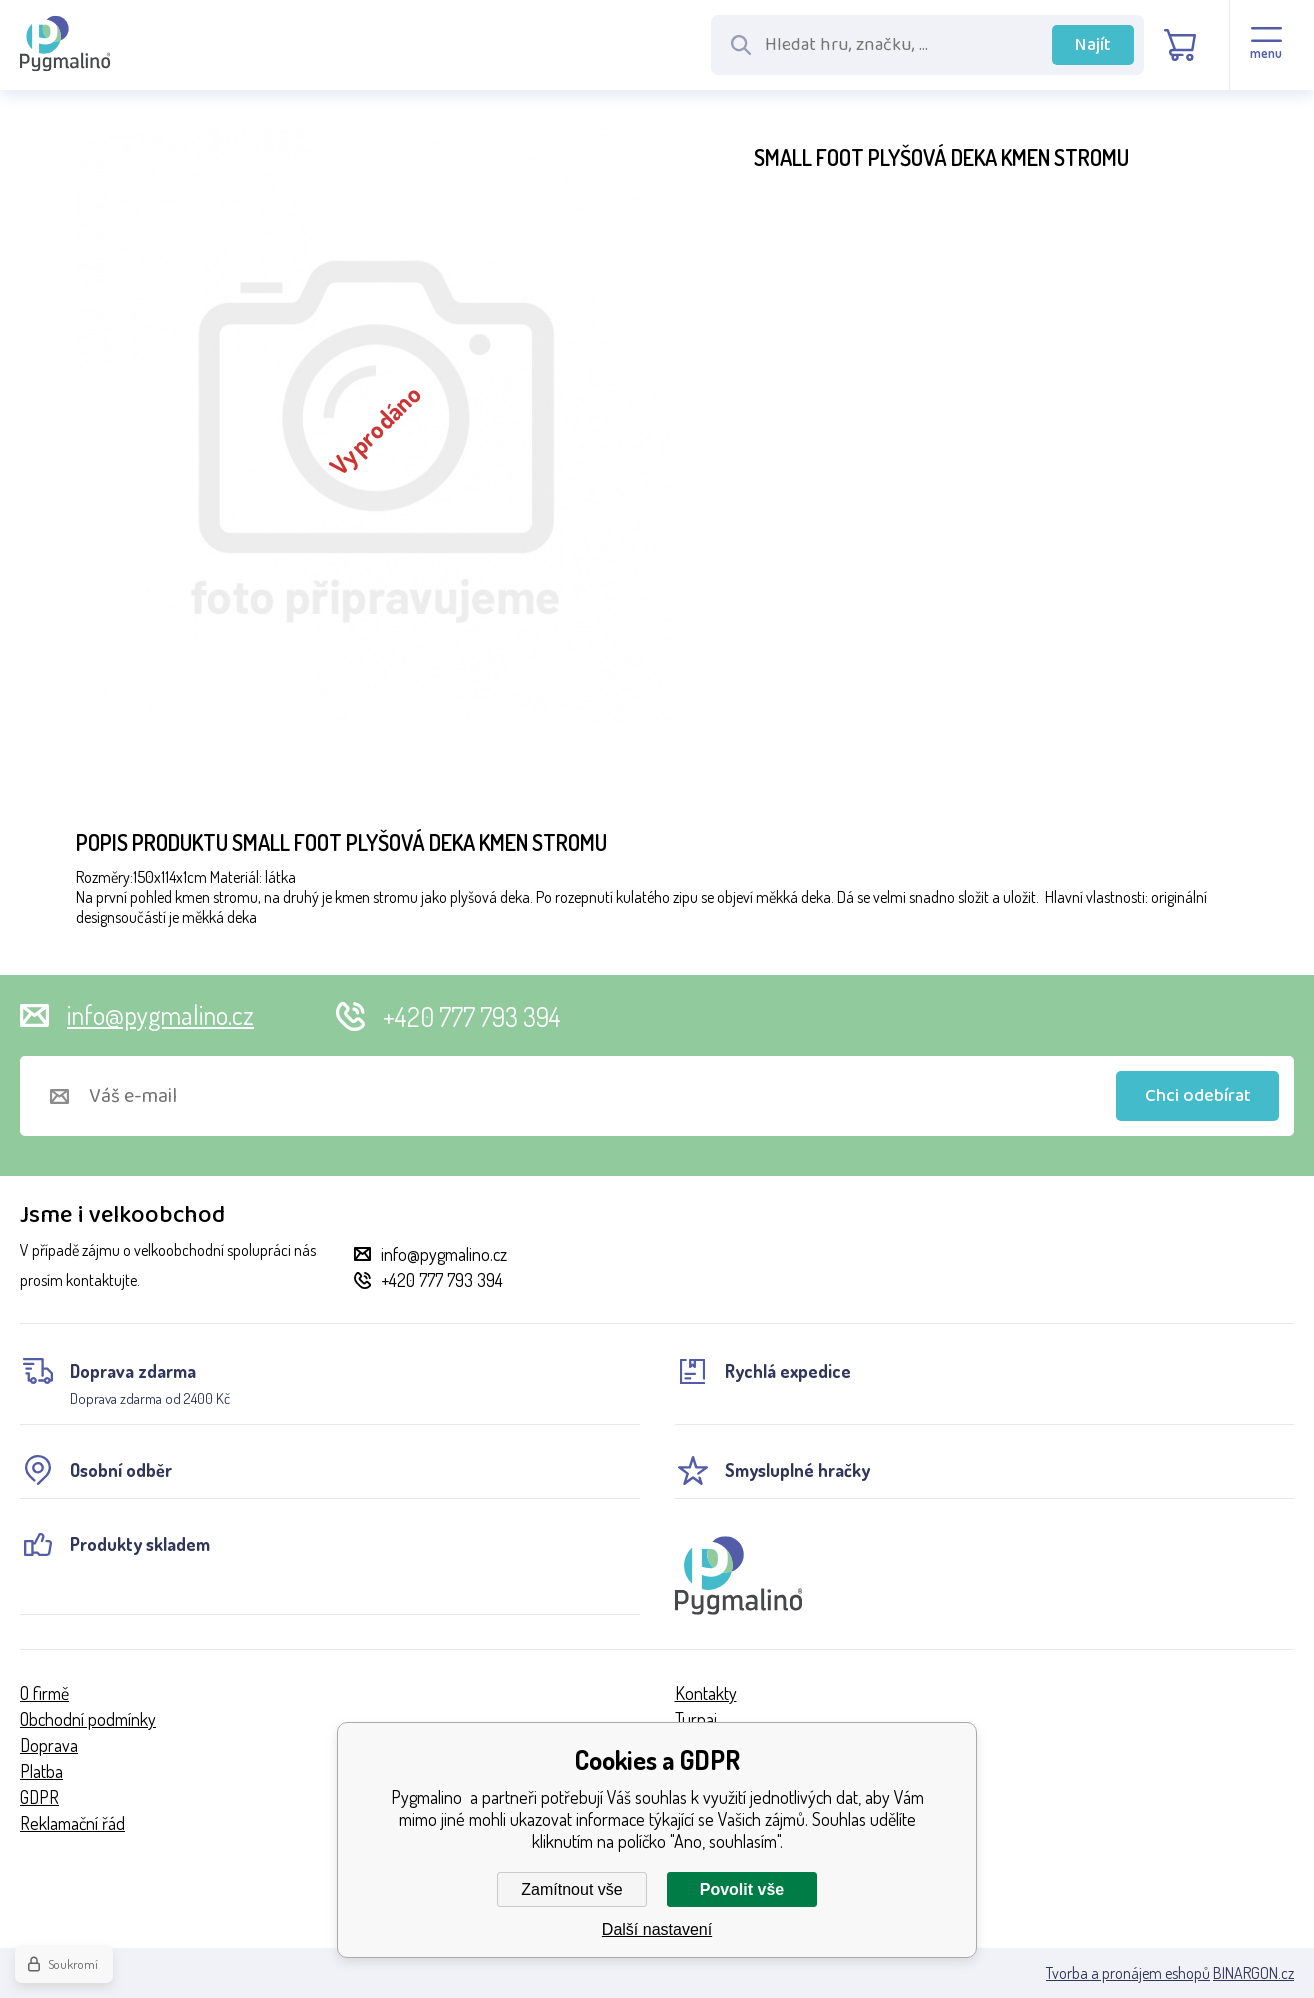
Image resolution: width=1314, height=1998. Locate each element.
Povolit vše (742, 1889)
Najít (1093, 45)
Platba (41, 1771)
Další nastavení (657, 1929)
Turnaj (696, 1719)
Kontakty (706, 1693)
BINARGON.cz (1253, 1973)
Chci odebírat (1198, 1096)
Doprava (49, 1745)
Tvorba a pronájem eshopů (1128, 1973)
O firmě (44, 1693)
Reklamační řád (72, 1823)
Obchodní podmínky (88, 1719)
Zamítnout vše (571, 1889)
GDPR (39, 1797)
